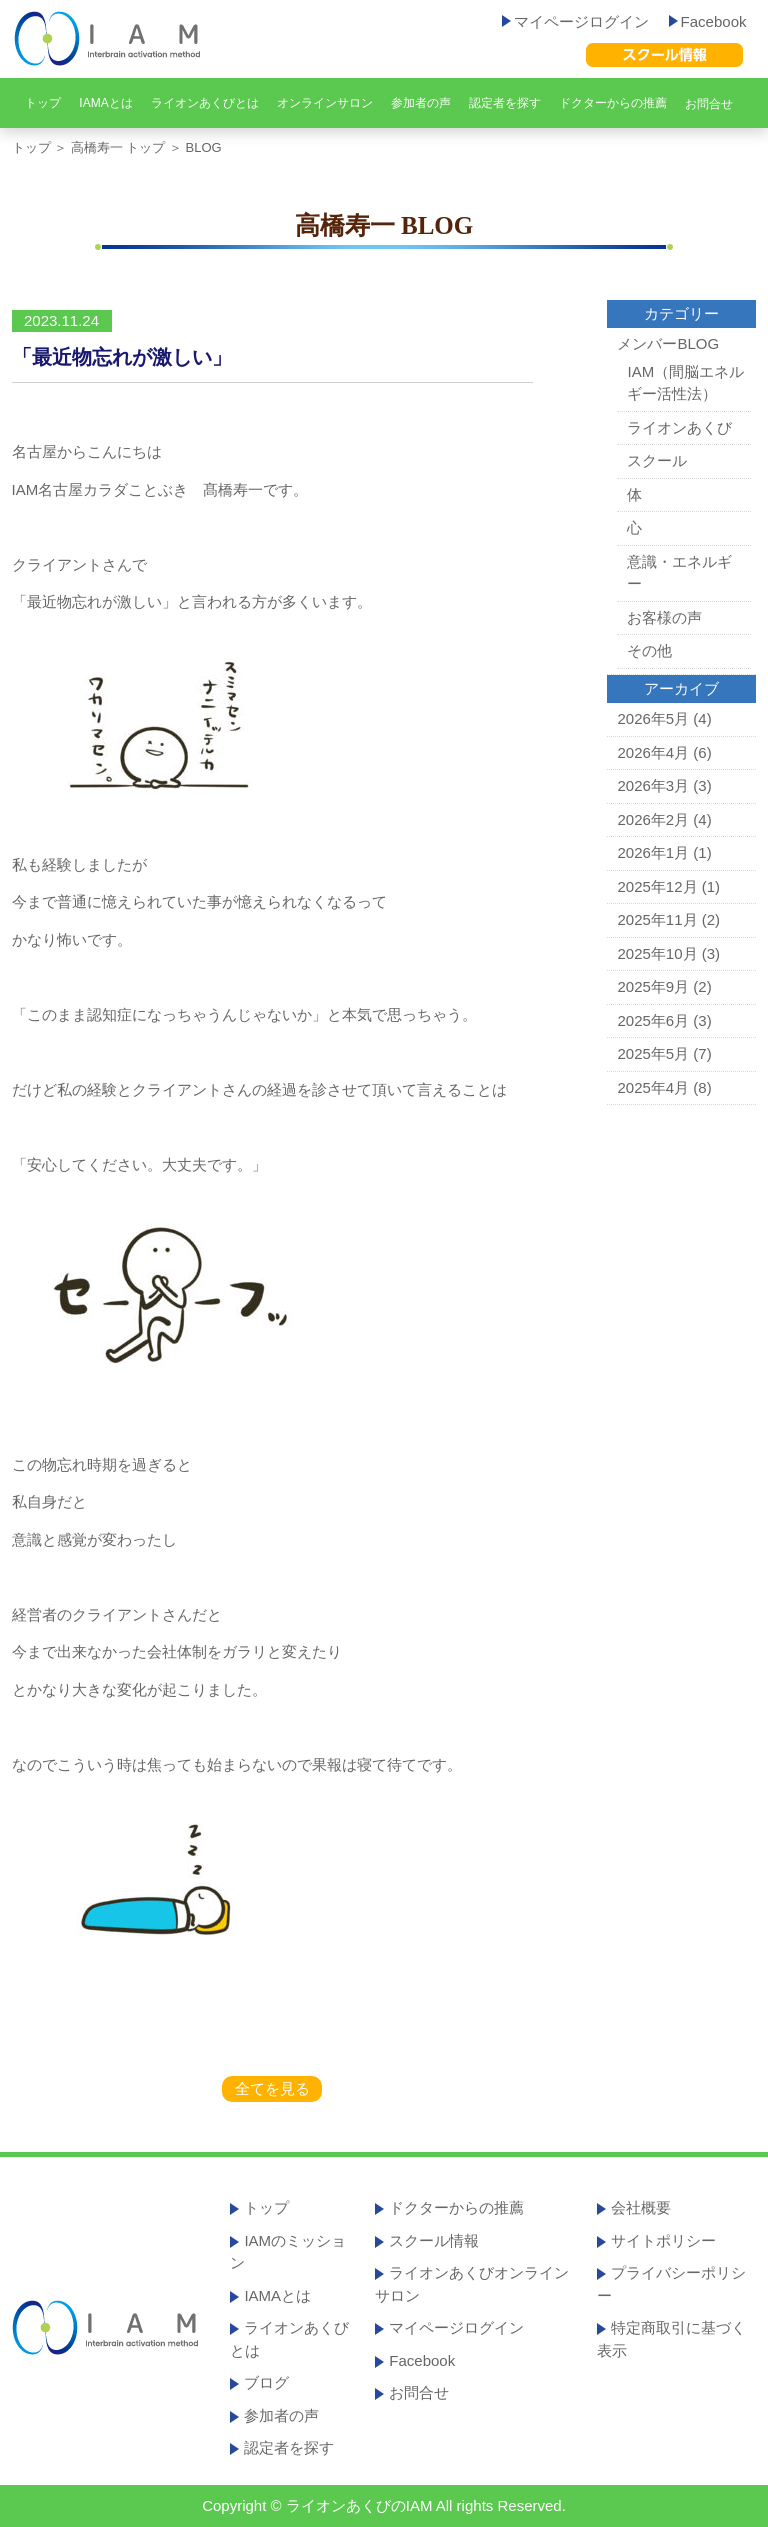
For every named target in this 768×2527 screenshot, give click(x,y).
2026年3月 (653, 785)
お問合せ (709, 104)
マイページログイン (575, 21)
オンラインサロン (325, 103)
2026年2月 (653, 819)
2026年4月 (653, 752)
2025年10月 (657, 953)
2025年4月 (653, 1087)
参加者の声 (421, 103)
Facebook (708, 21)
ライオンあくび (679, 427)
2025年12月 (657, 886)
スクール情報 (434, 2240)
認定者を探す (505, 103)
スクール (657, 460)
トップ (43, 103)
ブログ (266, 2382)
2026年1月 (653, 852)
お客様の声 (664, 617)
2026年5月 (653, 718)
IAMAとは (105, 103)
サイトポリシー (663, 2240)
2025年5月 (653, 1053)
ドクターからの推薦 (613, 103)
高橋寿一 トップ (118, 147)
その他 (649, 650)
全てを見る (272, 2088)
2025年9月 (653, 986)
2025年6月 (653, 1020)
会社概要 (641, 2207)
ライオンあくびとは (205, 103)
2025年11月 (657, 919)
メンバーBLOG (668, 343)
